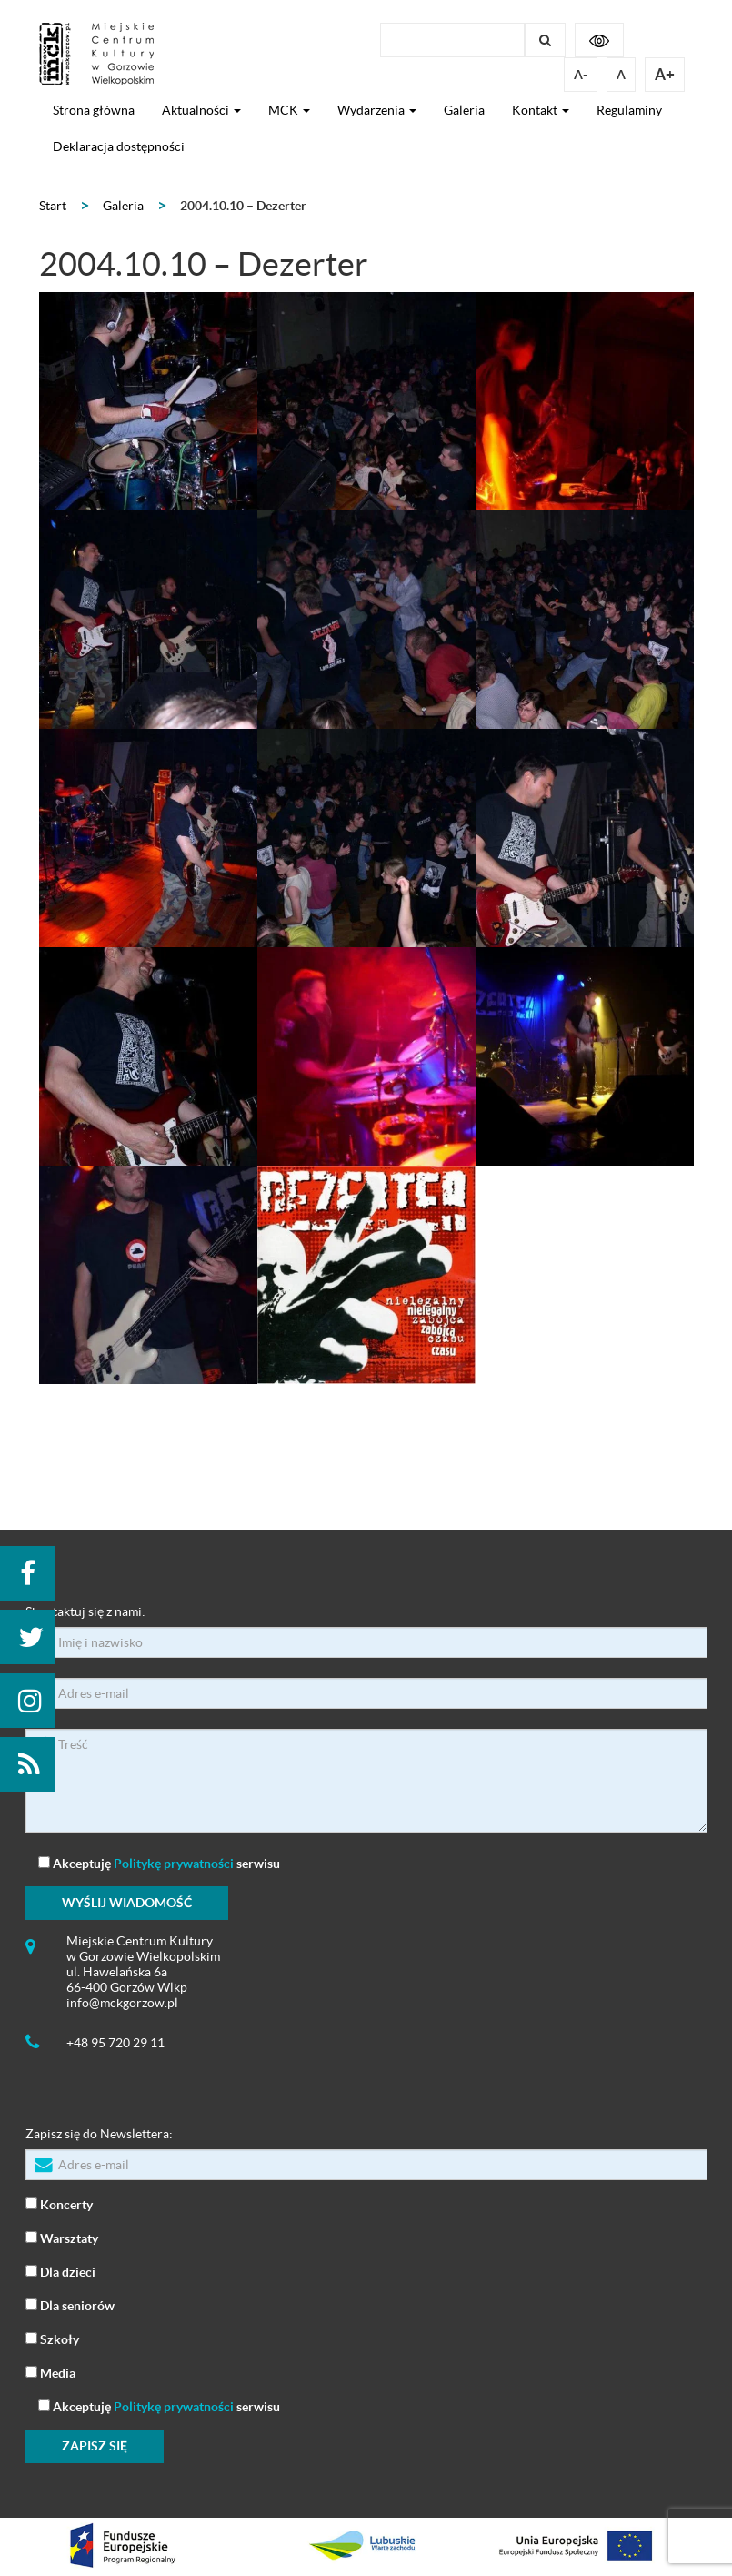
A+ (665, 74)
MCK (289, 110)
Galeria (464, 110)
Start (52, 205)
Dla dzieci (60, 2271)
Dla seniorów (70, 2304)
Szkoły (52, 2338)
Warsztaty (61, 2237)
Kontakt (540, 110)
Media (50, 2372)
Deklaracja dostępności (119, 146)
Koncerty (59, 2203)
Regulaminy (629, 110)
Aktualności (201, 110)
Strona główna (94, 110)
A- (580, 74)
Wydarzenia (376, 110)
